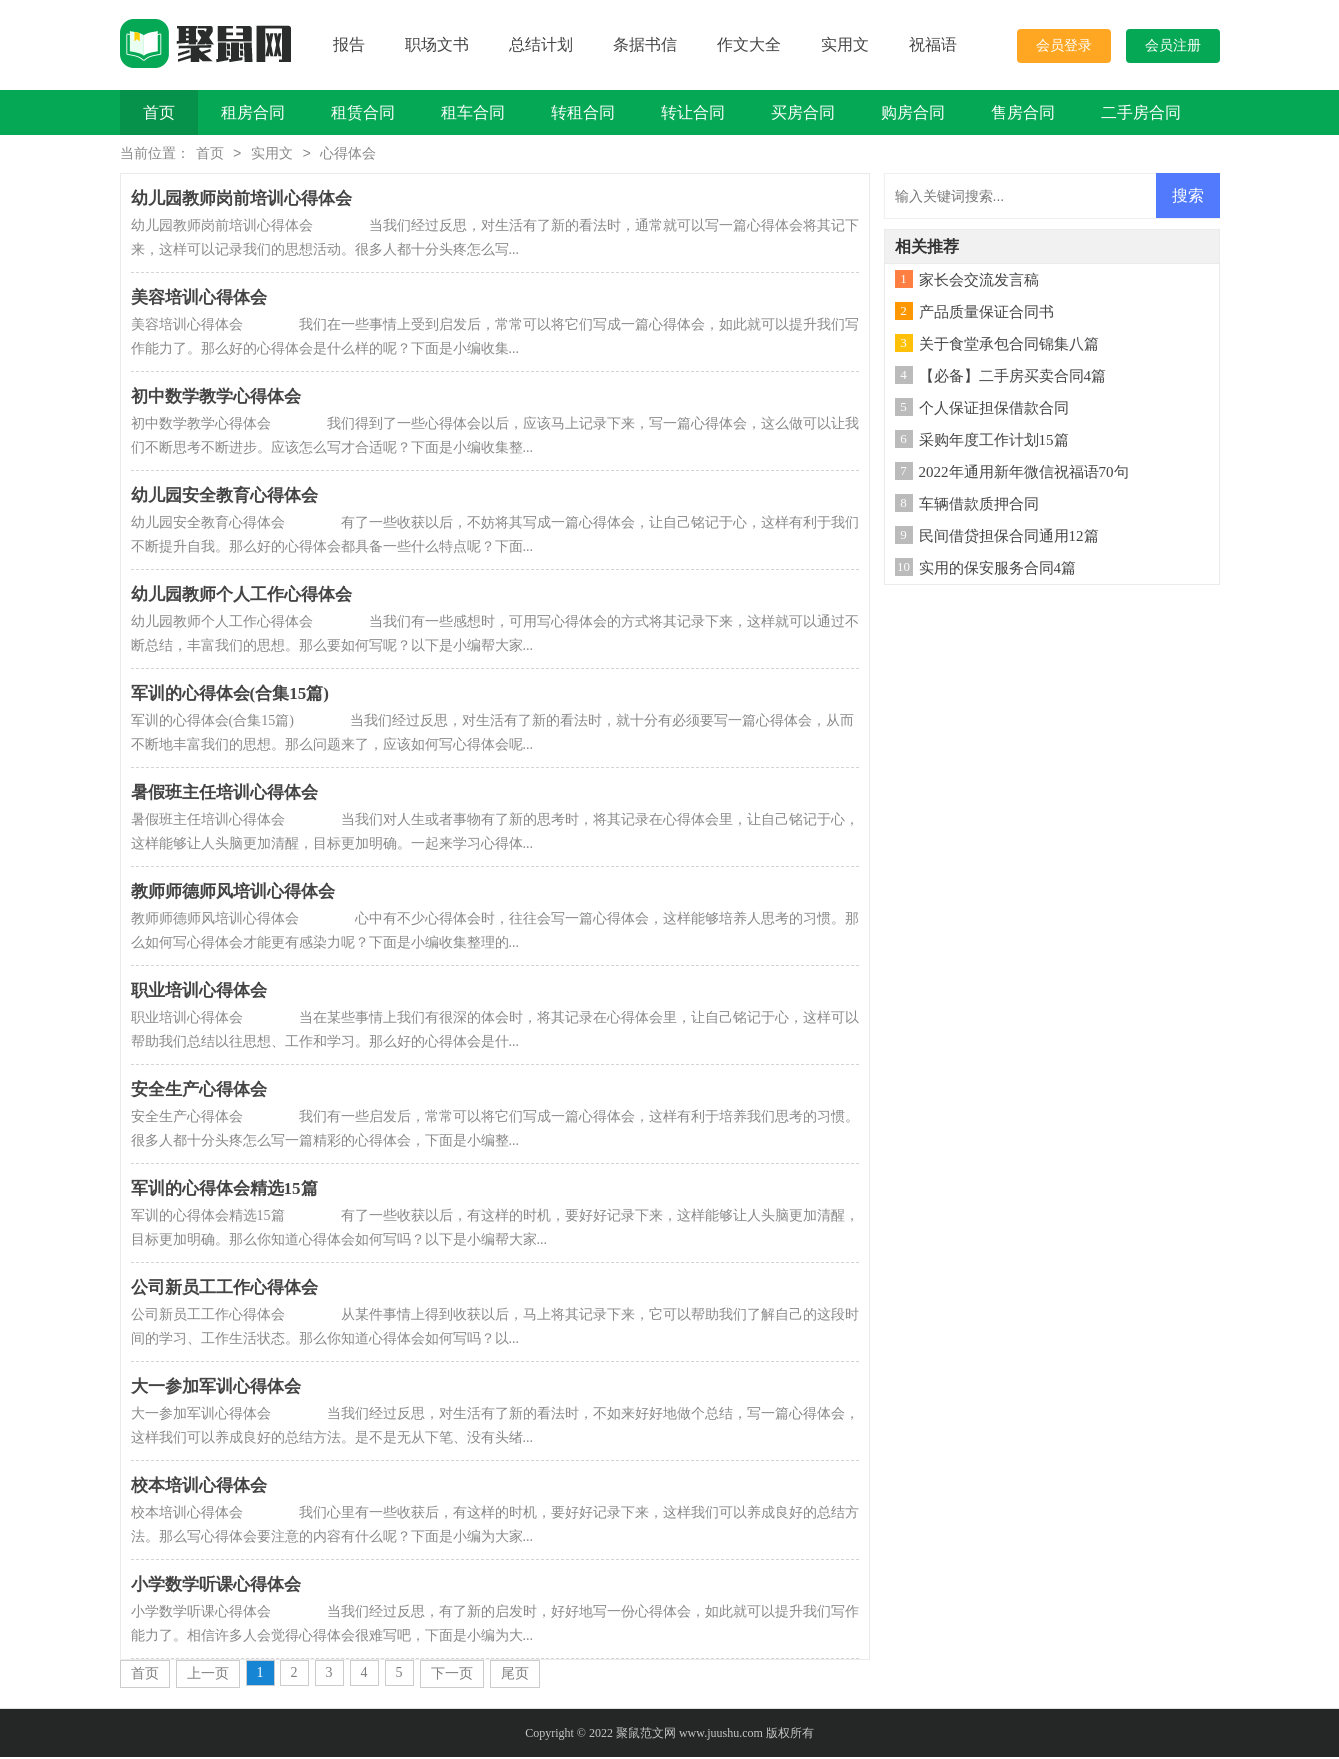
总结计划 (541, 44)
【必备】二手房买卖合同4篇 (1013, 378)
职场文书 (437, 44)
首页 (159, 112)
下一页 (452, 1675)
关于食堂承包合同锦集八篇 (1009, 346)
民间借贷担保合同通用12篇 (1009, 538)
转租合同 (583, 112)
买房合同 (803, 112)
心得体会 (348, 155)
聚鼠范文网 (646, 1735)
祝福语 (933, 44)
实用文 (845, 44)
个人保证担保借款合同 (994, 410)
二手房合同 (1141, 112)
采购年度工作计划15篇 (994, 442)
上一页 (208, 1675)
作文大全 (749, 44)
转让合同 (693, 112)
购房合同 (913, 112)
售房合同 (1023, 112)
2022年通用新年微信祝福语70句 (1024, 474)
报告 (349, 44)
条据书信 (645, 44)
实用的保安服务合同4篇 (998, 570)
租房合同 (253, 112)
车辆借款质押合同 (979, 506)
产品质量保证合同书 (986, 314)
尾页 (515, 1675)
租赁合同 (363, 112)
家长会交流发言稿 (979, 282)
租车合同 (473, 112)
